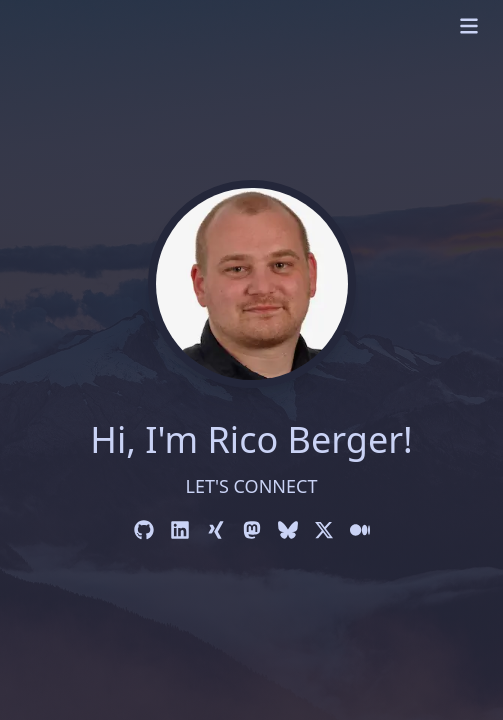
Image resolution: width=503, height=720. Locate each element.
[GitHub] (144, 530)
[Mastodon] (252, 530)
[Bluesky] (288, 530)
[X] (324, 530)
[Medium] (360, 530)
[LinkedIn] (180, 530)
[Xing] (216, 530)
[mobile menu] (469, 26)
